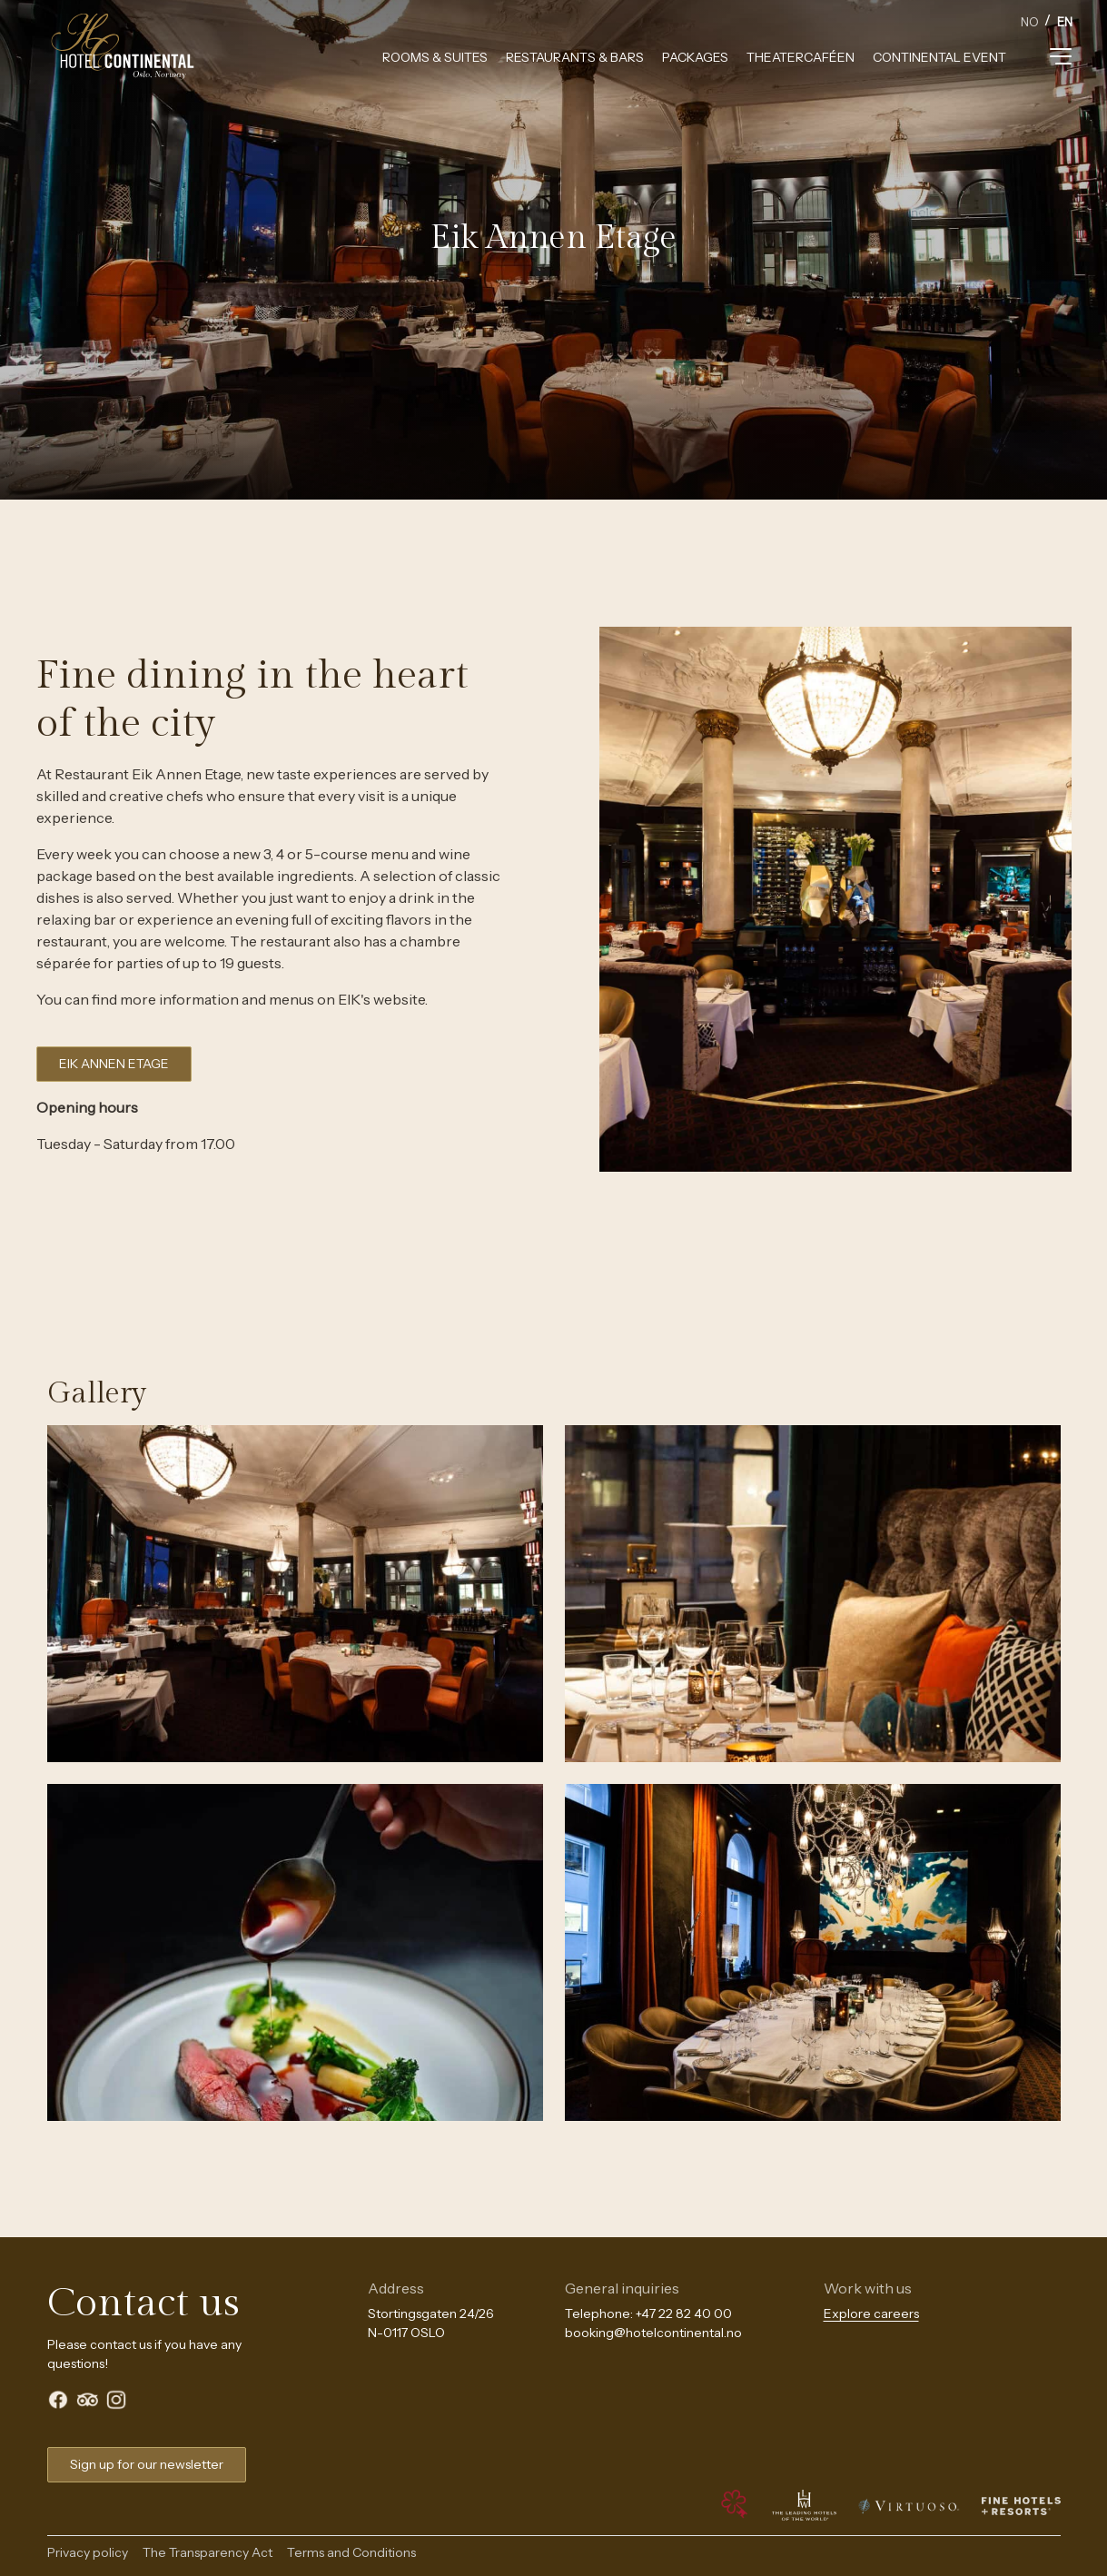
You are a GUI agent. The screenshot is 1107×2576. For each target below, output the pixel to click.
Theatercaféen (800, 57)
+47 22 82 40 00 (684, 2313)
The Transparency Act (207, 2552)
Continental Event (939, 57)
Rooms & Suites (435, 57)
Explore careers (871, 2313)
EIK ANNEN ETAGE (114, 1063)
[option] (1030, 24)
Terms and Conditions (351, 2552)
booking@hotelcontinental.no (653, 2332)
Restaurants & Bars (575, 57)
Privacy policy (87, 2552)
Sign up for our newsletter (146, 2464)
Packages (695, 57)
